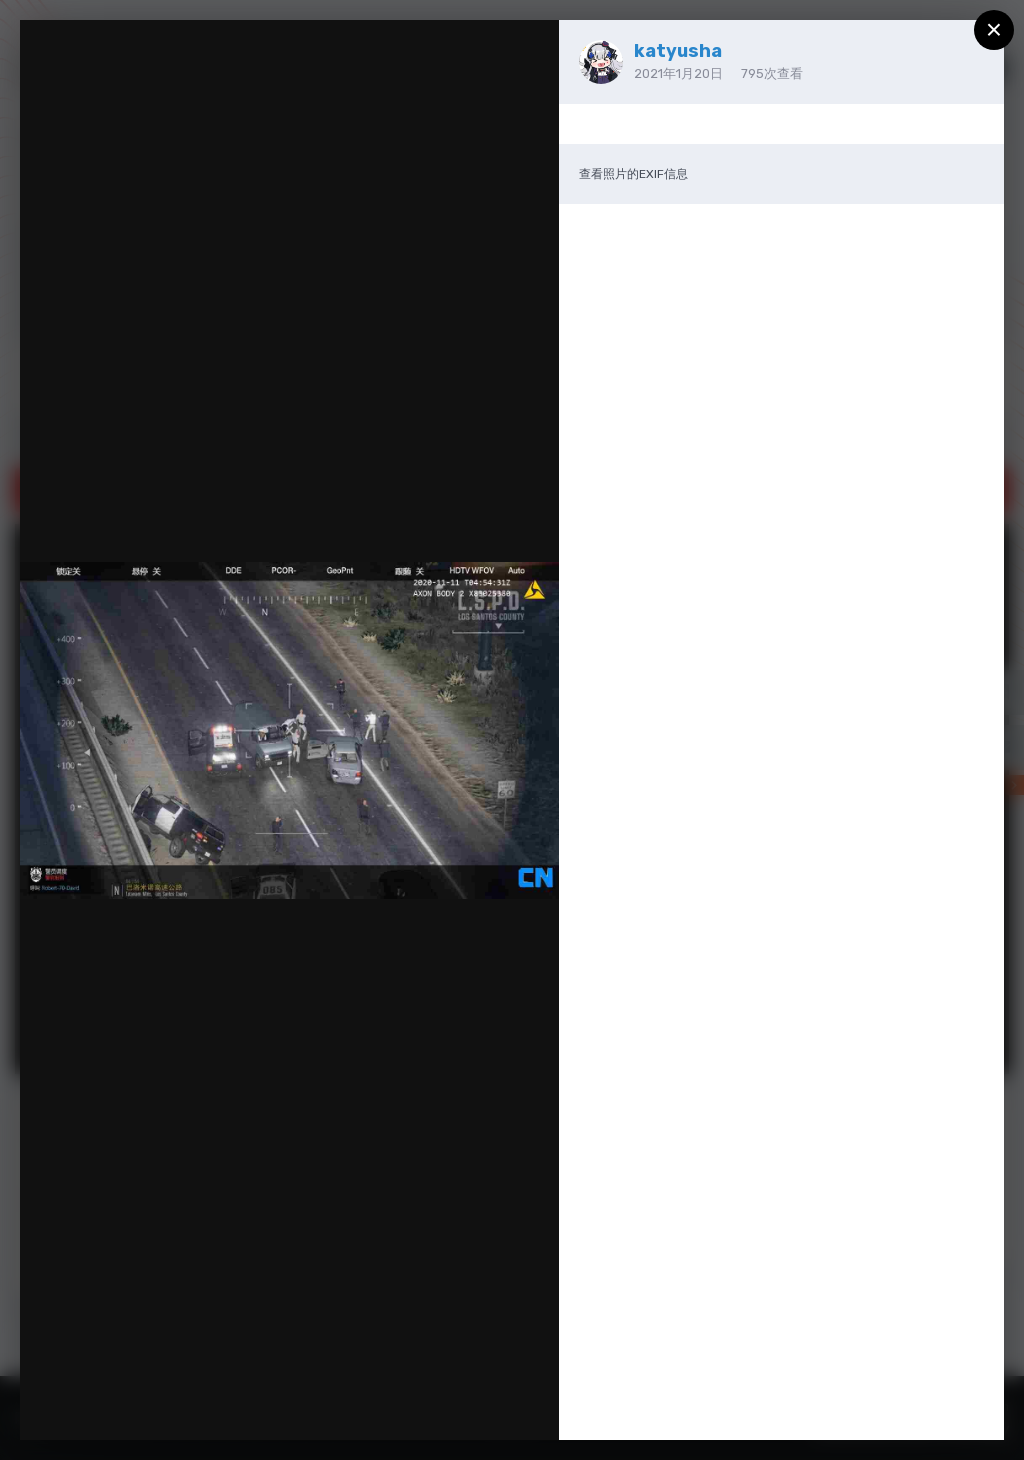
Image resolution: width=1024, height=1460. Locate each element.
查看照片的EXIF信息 (633, 174)
